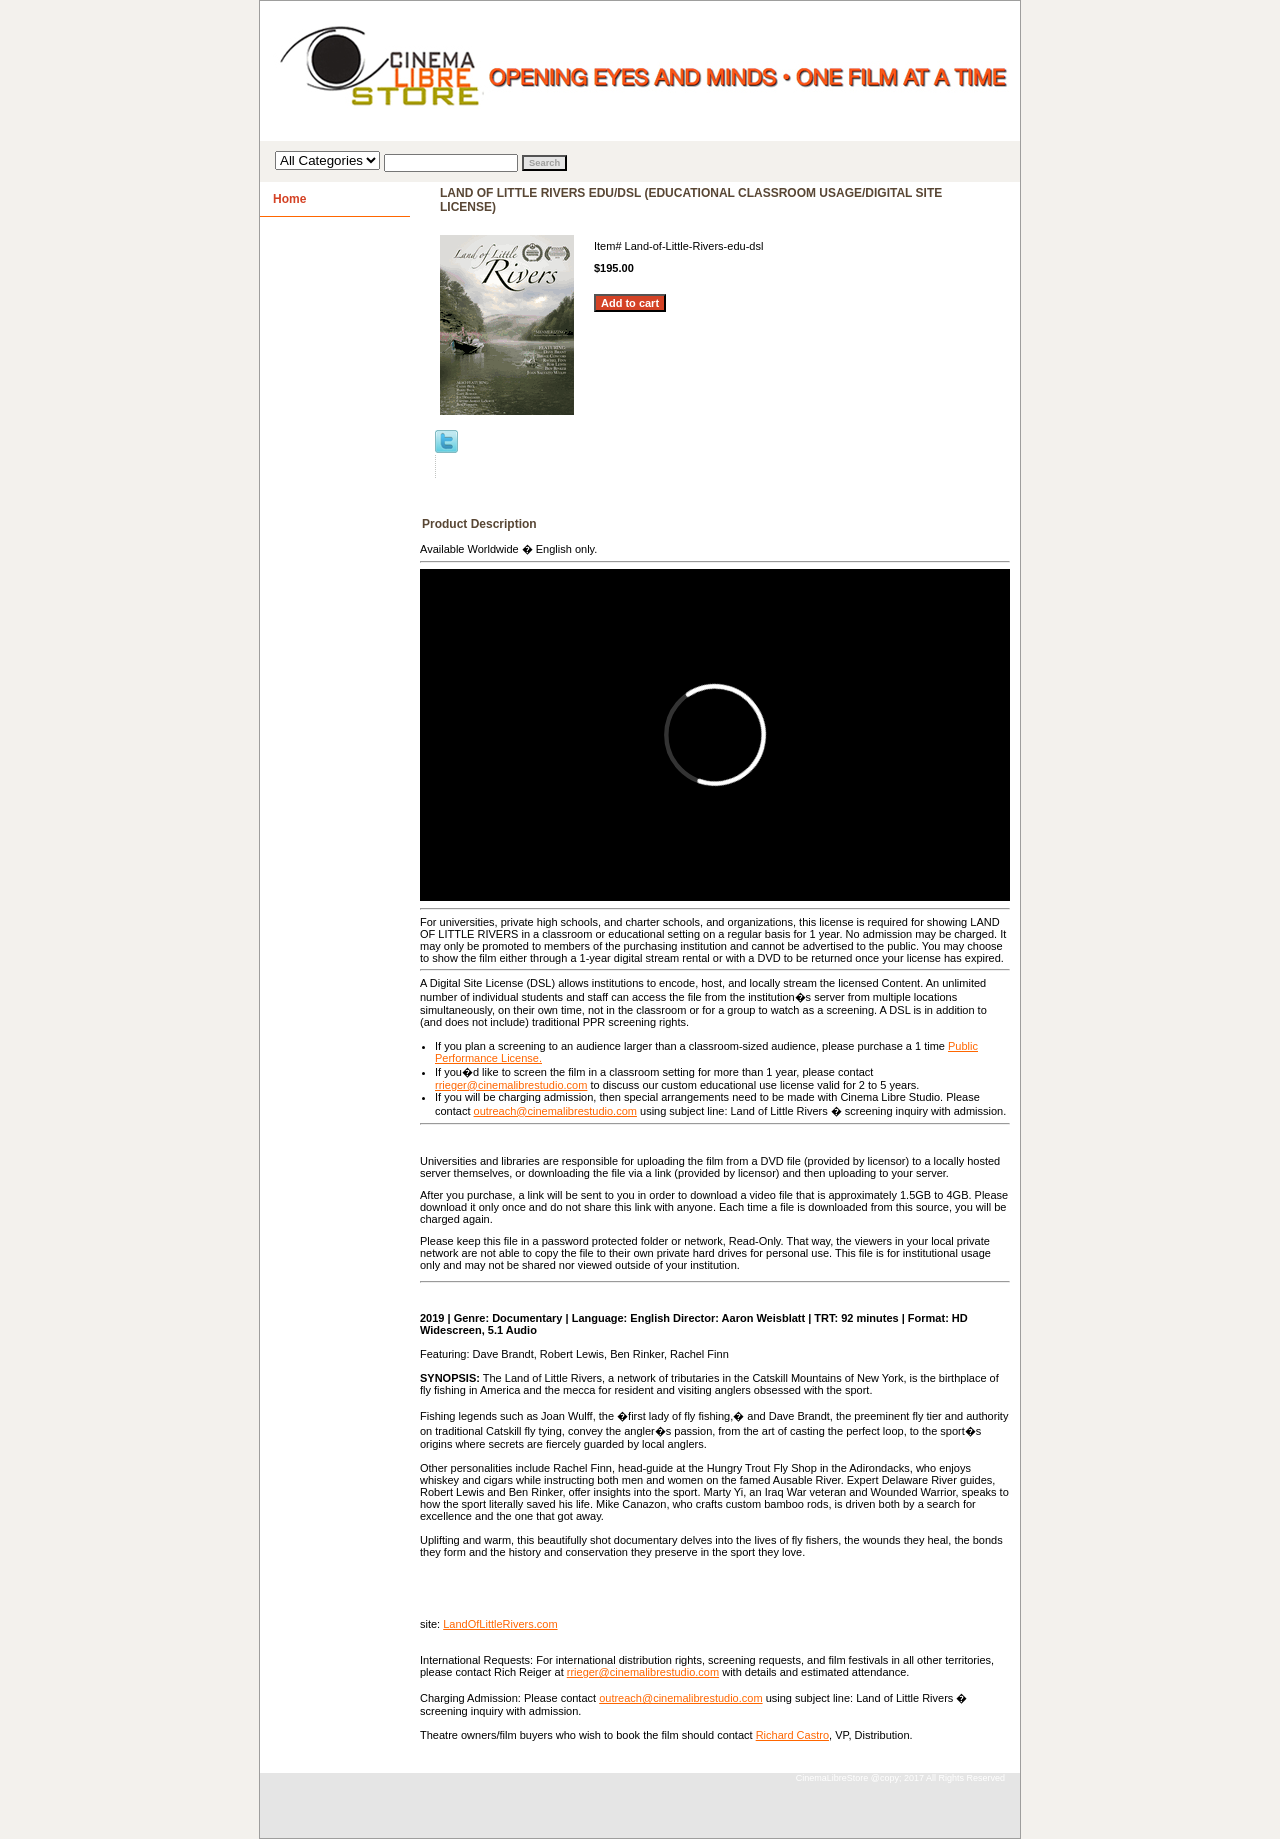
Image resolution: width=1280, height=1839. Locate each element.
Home (289, 199)
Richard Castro (792, 1735)
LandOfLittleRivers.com (500, 1624)
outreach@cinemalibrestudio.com (555, 1111)
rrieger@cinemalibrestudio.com (511, 1085)
